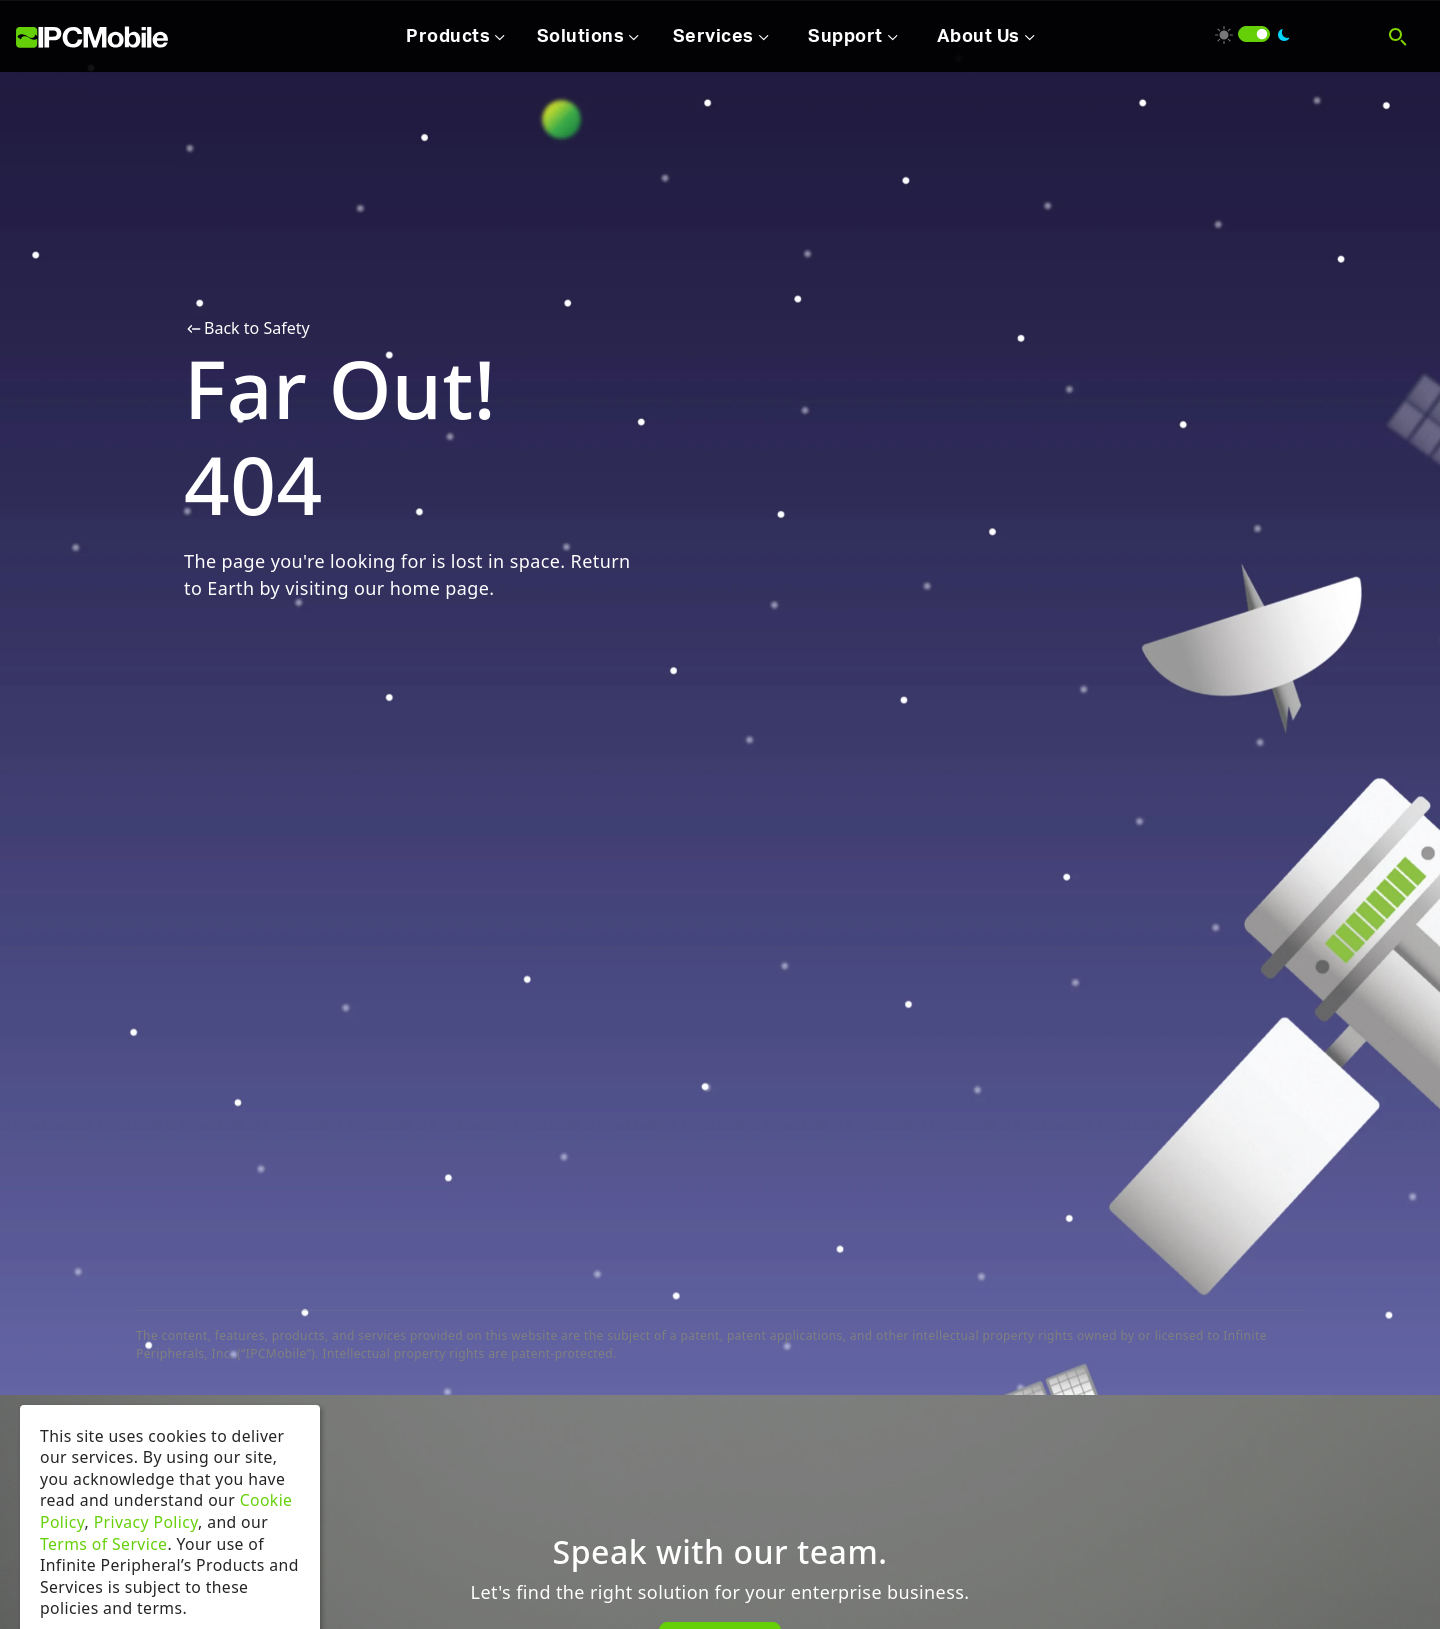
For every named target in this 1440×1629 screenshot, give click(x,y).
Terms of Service (103, 1567)
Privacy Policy (146, 1546)
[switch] (1254, 34)
